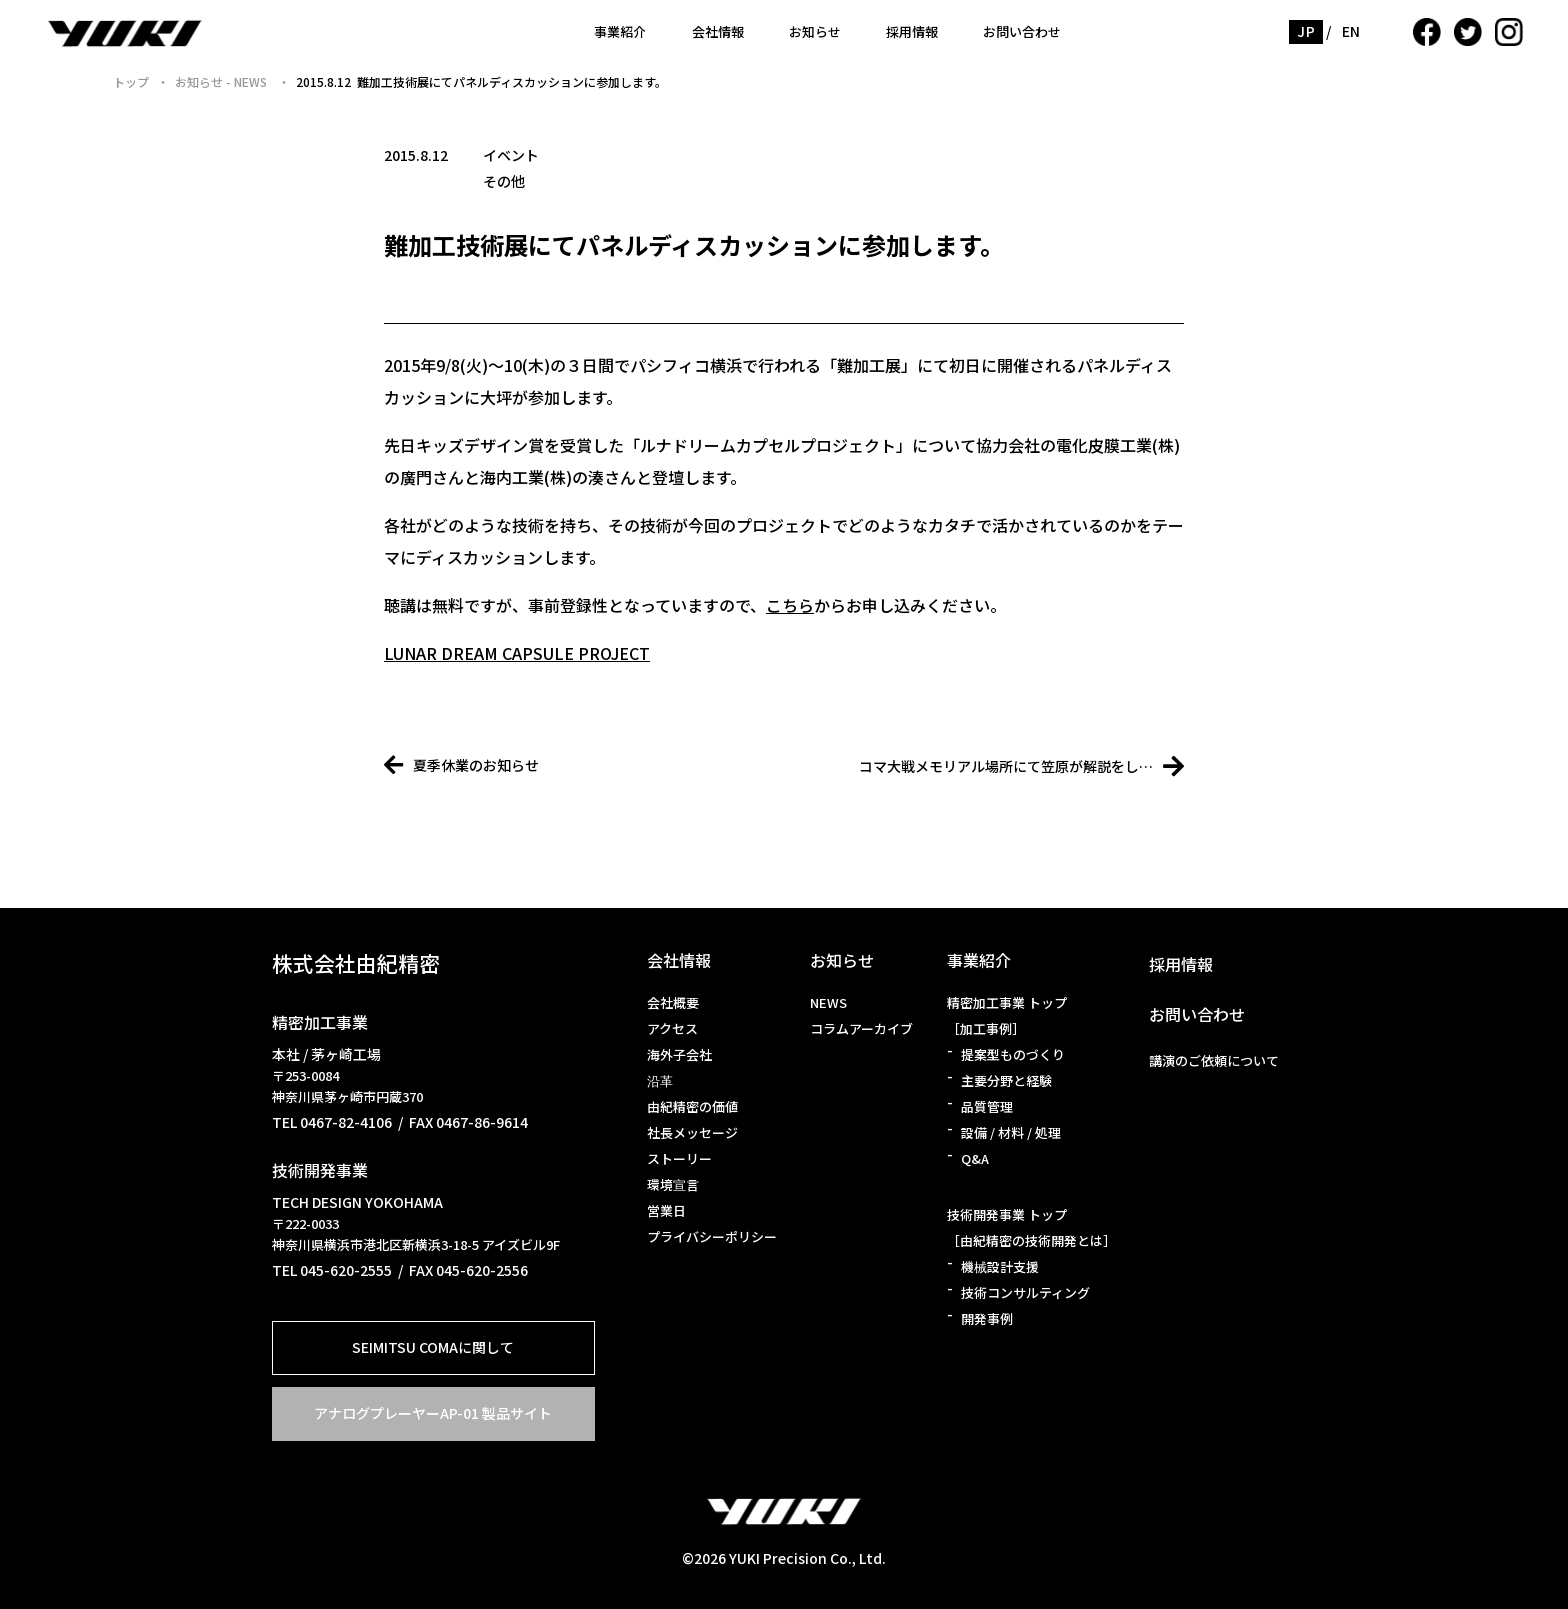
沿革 (660, 1080)
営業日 (666, 1210)
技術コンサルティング (1025, 1292)
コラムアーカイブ (861, 1028)
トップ (131, 81)
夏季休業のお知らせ (461, 765)
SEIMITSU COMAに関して (433, 1347)
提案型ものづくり (1013, 1054)
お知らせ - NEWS (222, 81)
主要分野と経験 (1006, 1080)
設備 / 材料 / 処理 (1011, 1132)
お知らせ (815, 31)
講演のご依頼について (1214, 1060)
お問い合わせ (1022, 31)
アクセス (672, 1028)
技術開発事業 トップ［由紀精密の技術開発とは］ (1031, 1227)
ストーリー (679, 1158)
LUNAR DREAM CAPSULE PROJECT (517, 653)
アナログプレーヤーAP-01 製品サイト (433, 1413)
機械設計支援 (1000, 1266)
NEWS (828, 1002)
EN (1351, 31)
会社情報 (718, 31)
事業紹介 (620, 31)
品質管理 (987, 1106)
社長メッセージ (692, 1132)
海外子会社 (679, 1054)
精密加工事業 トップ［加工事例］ (1007, 1015)
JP (1306, 31)
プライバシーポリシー (712, 1236)
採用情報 (912, 31)
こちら (790, 605)
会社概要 (673, 1002)
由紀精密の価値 (692, 1106)
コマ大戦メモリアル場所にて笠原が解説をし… (1021, 766)
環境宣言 (673, 1184)
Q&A (975, 1158)
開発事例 (987, 1318)
